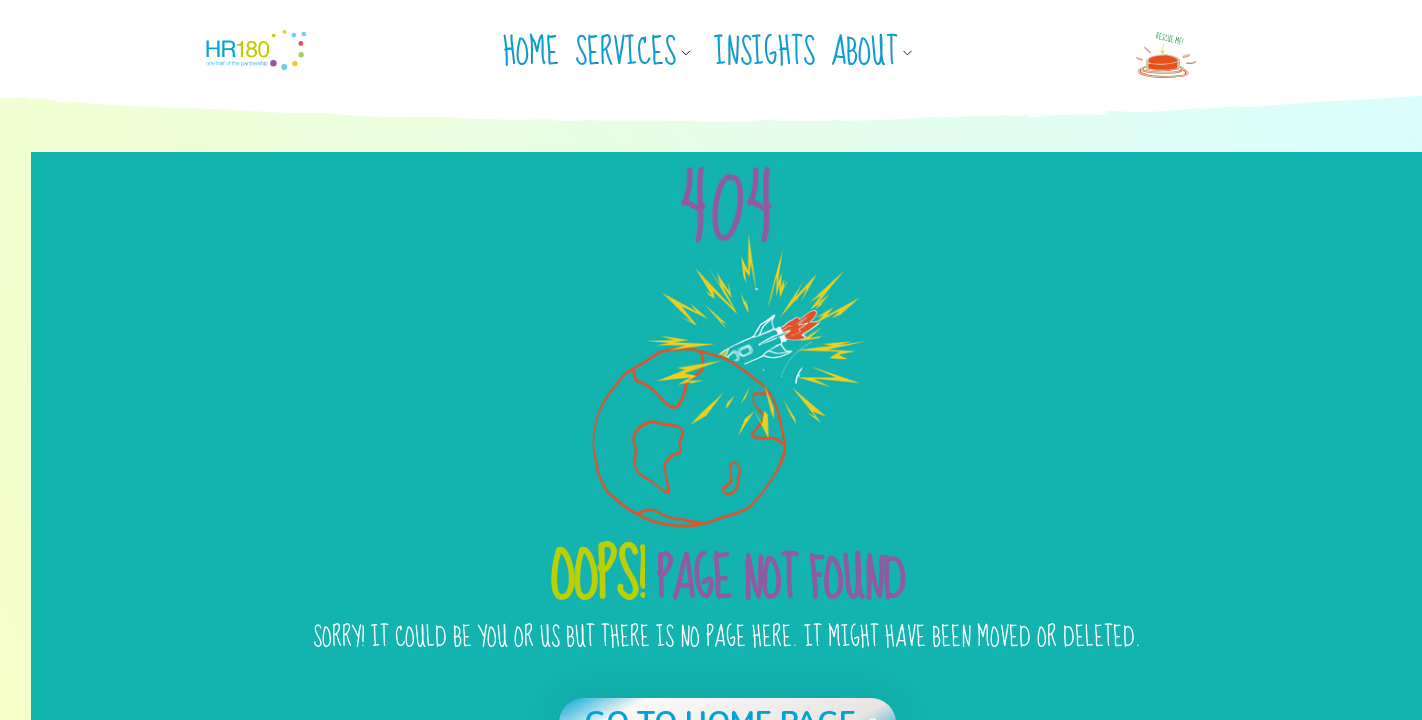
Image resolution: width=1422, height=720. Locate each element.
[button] (640, 53)
